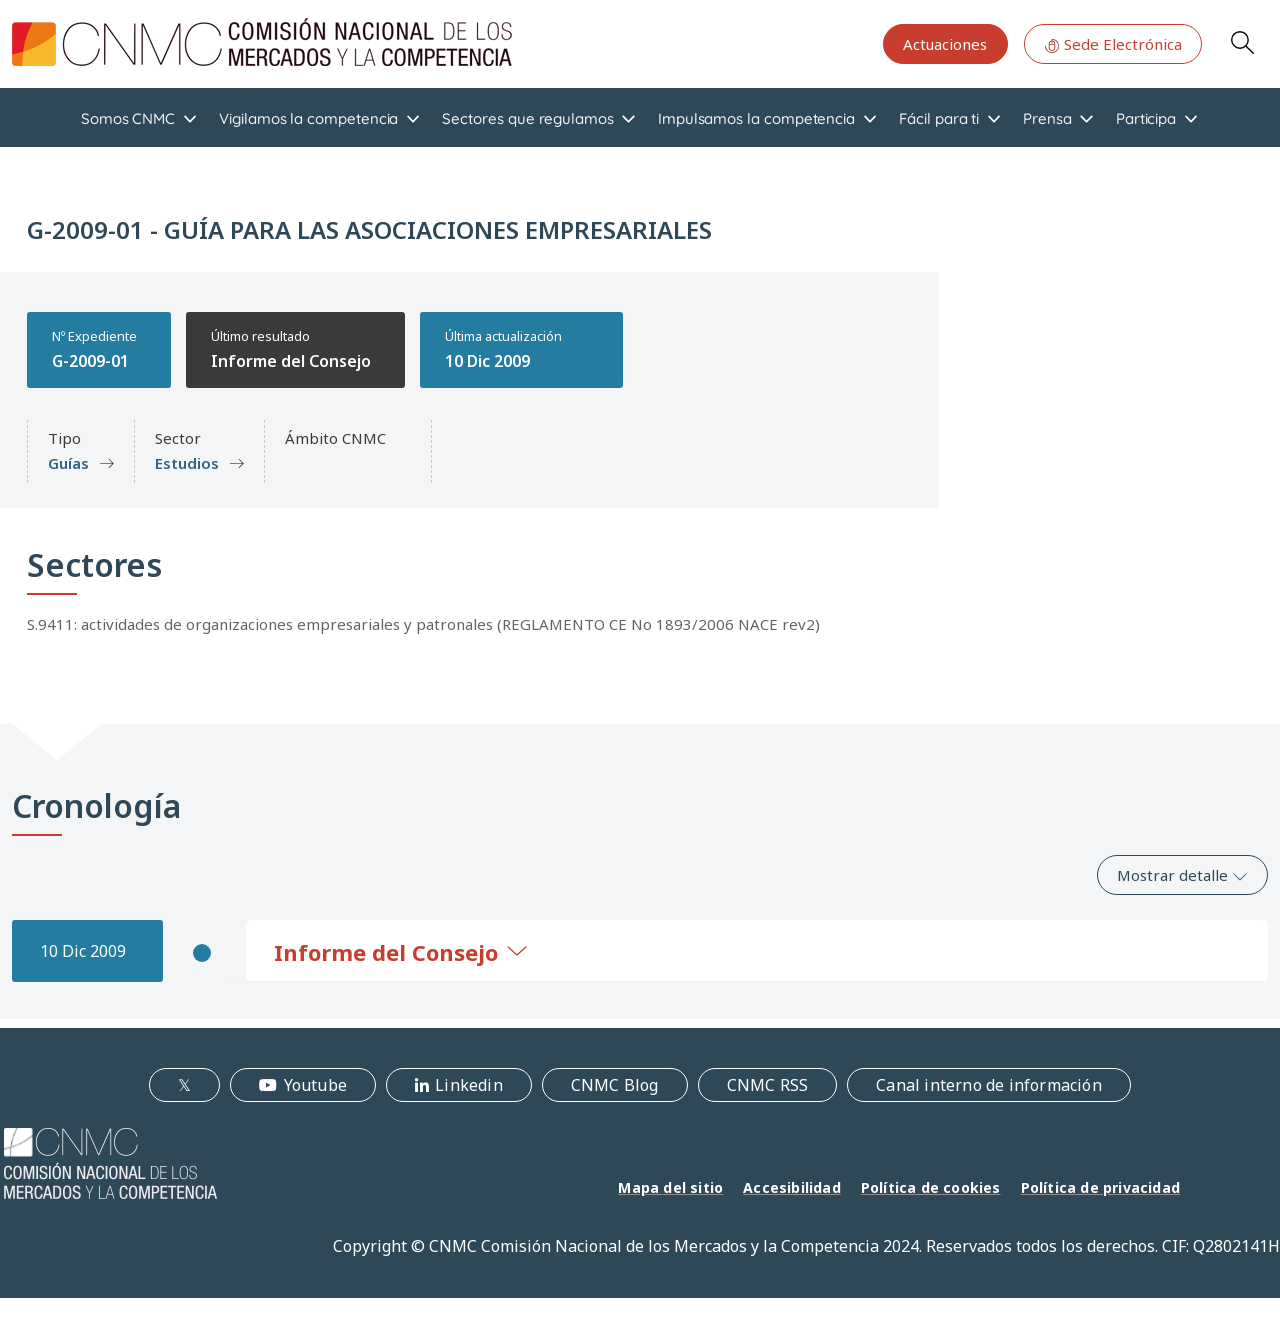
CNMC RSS (768, 1085)
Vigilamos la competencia (308, 118)
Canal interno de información (989, 1085)
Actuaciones (945, 44)
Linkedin (469, 1085)
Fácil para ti (939, 118)
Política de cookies (931, 1187)
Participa (1146, 118)
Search (1242, 42)
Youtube (315, 1085)
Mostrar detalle (1182, 875)
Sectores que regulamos (527, 118)
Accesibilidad (792, 1187)
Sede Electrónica (1113, 44)
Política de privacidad (1100, 1187)
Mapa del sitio (670, 1187)
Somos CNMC (128, 118)
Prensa (1047, 118)
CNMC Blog (615, 1085)
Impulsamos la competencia (756, 118)
